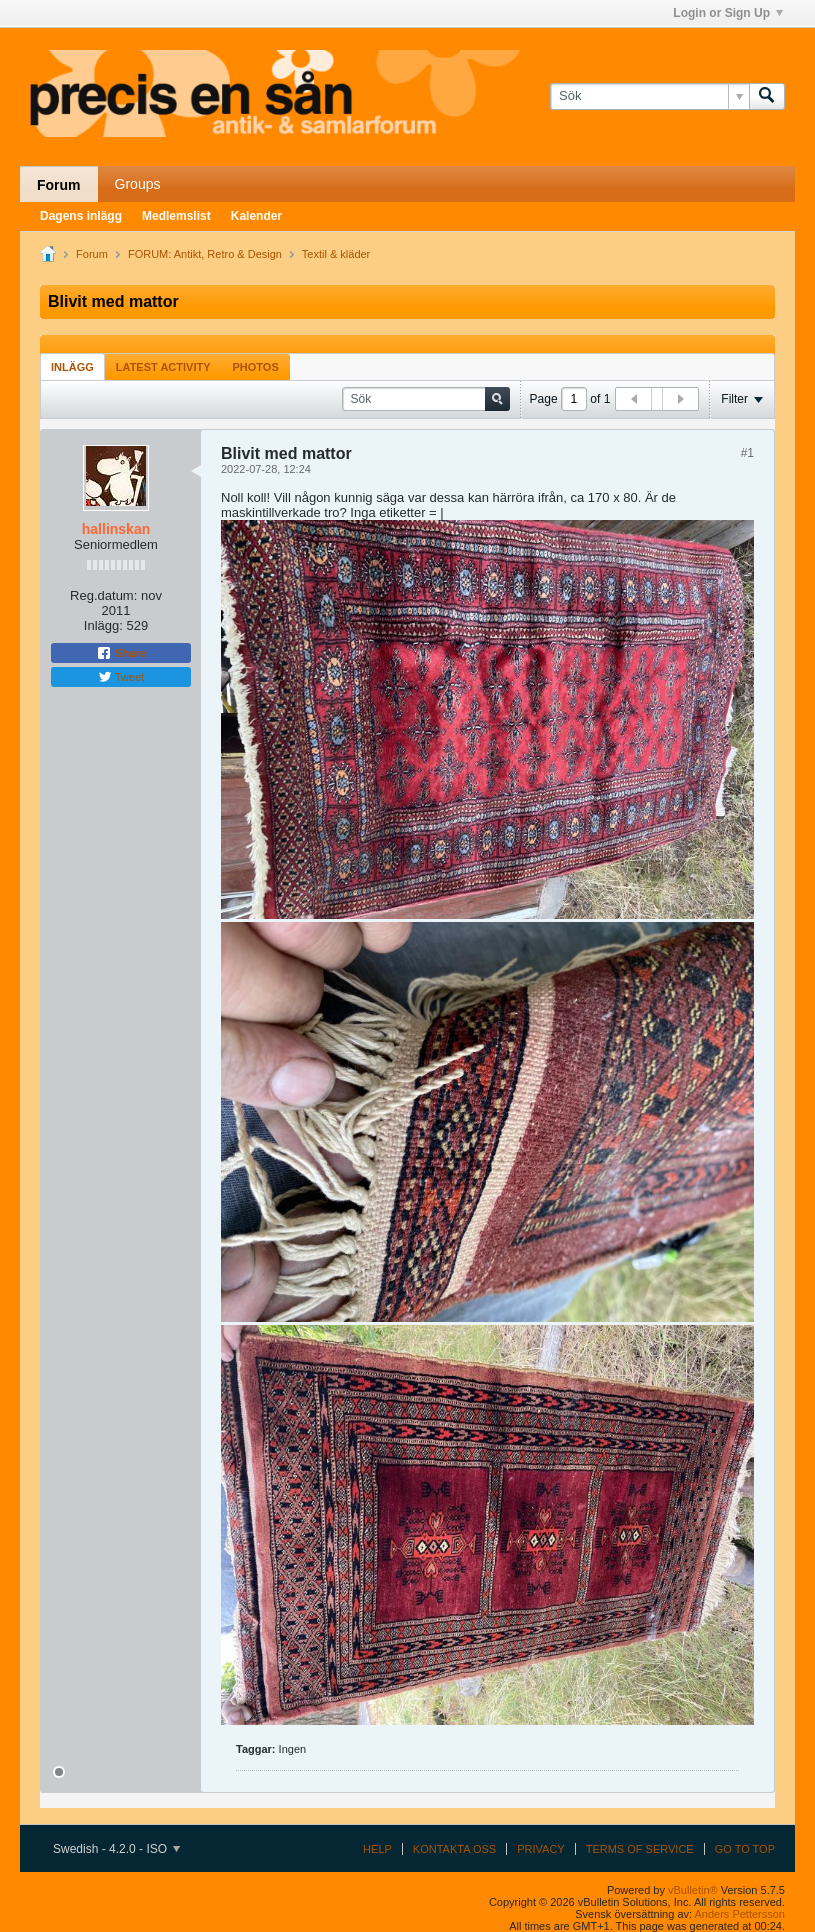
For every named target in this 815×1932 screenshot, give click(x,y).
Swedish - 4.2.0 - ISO (116, 1849)
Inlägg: (103, 625)
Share (121, 653)
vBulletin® (693, 1890)
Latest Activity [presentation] (163, 367)
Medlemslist (176, 216)
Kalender (256, 216)
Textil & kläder (336, 254)
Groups (138, 184)
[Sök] (649, 96)
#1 (747, 453)
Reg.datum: (103, 595)
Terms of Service (640, 1849)
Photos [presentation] (256, 367)
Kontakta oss (454, 1849)
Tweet (121, 677)
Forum (59, 185)
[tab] (72, 366)
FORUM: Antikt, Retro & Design (205, 254)
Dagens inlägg (81, 216)
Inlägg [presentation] (72, 367)
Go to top (745, 1849)
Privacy (540, 1849)
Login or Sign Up (728, 13)
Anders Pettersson (740, 1914)
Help (377, 1849)
